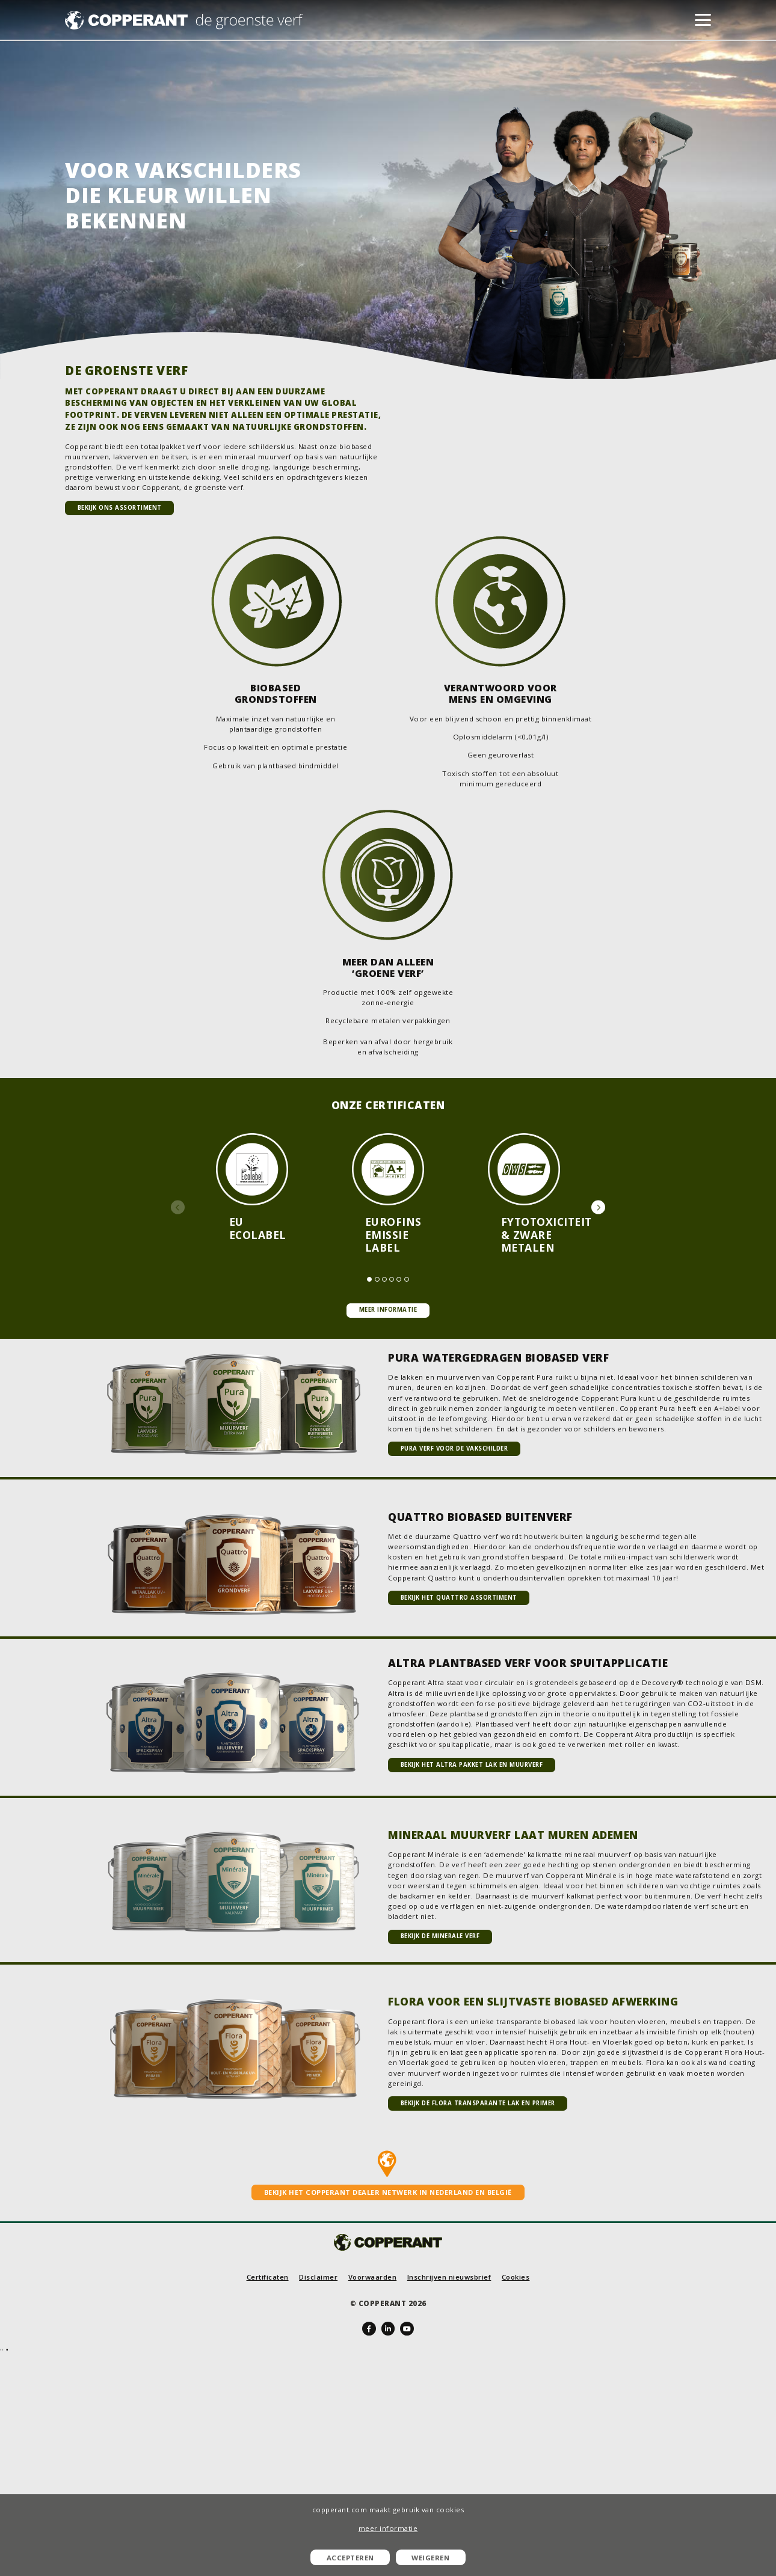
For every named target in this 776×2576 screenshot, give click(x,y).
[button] (178, 1207)
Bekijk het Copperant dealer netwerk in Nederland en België (388, 2192)
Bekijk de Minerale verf (440, 1936)
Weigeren (430, 2557)
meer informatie (388, 2528)
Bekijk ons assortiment (120, 508)
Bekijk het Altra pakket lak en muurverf (472, 1765)
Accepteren (350, 2557)
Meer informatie (388, 1310)
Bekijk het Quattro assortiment (459, 1598)
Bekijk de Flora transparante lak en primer (478, 2103)
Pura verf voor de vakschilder (454, 1448)
